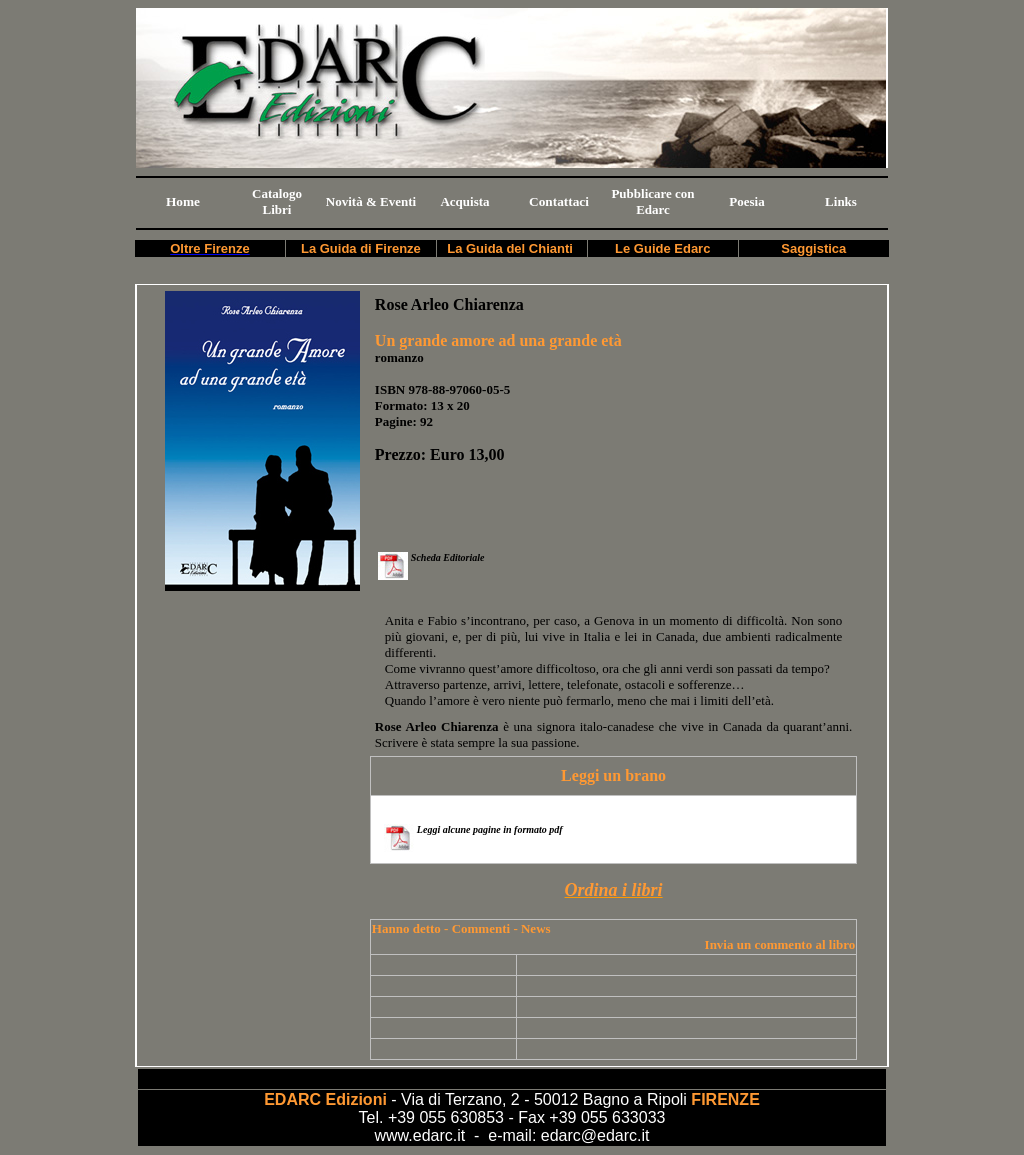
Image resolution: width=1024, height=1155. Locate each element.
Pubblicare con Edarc (652, 201)
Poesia (746, 201)
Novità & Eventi (371, 201)
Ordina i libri (614, 890)
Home (183, 201)
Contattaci (559, 201)
